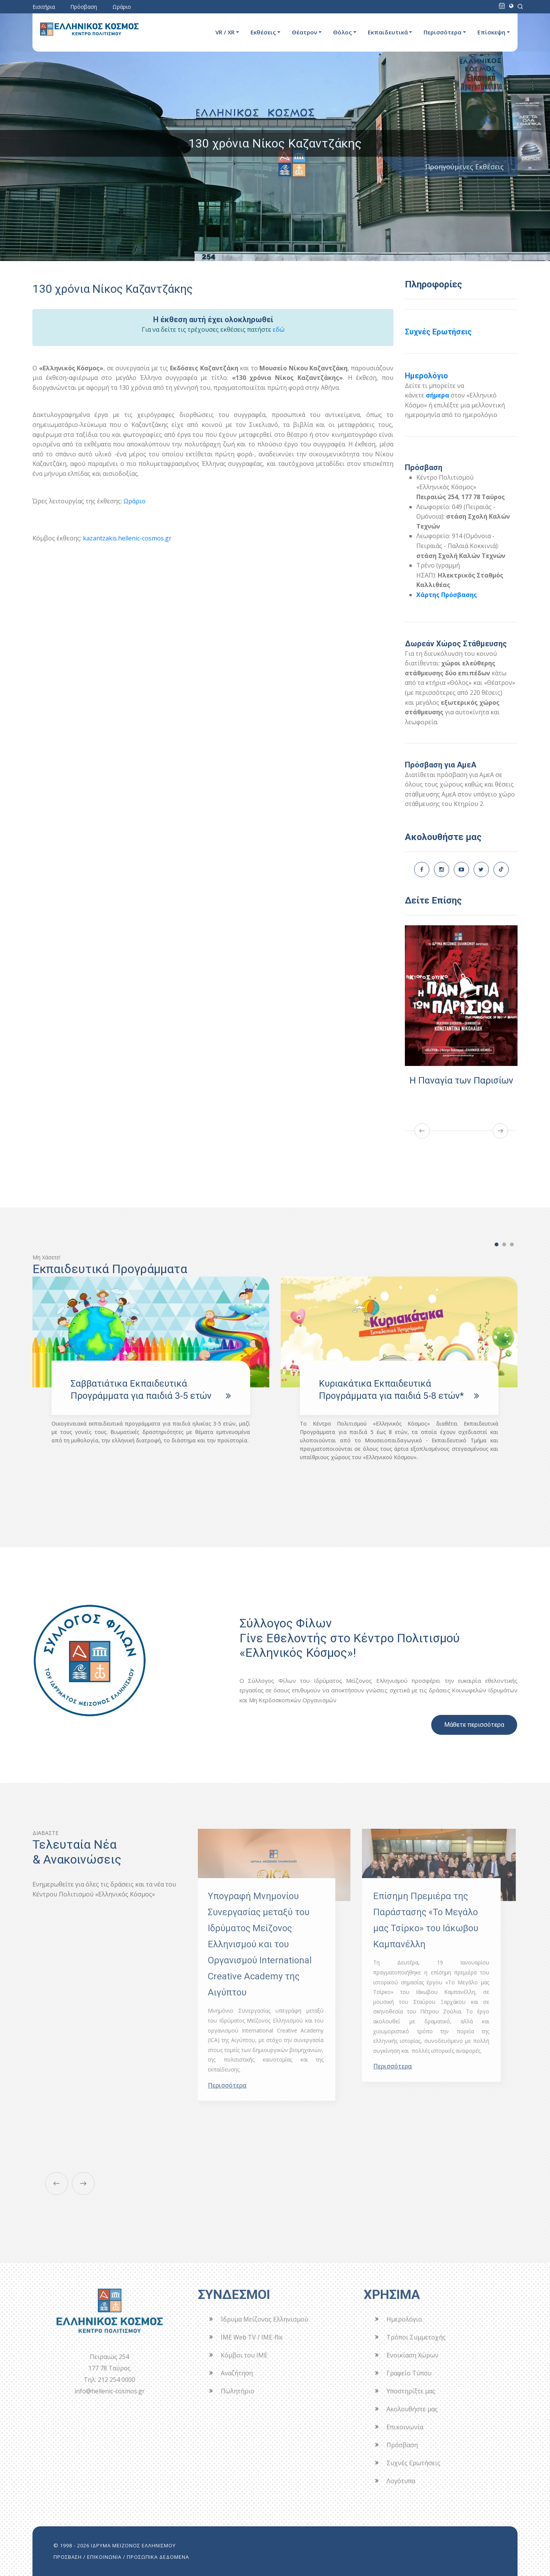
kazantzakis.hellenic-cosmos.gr (127, 538)
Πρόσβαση (83, 6)
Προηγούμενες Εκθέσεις (464, 166)
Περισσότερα (442, 32)
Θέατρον (304, 32)
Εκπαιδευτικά (388, 32)
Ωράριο (121, 6)
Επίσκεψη (491, 32)
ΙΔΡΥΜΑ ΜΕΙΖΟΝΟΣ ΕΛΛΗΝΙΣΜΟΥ (133, 2545)
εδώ (279, 329)
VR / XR (225, 32)
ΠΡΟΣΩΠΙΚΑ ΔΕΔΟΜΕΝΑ (158, 2556)
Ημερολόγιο (426, 375)
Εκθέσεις (263, 32)
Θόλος (342, 32)
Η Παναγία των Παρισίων (462, 1080)
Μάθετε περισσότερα (474, 1724)
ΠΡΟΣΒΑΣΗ (67, 2556)
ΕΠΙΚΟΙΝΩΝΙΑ (104, 2556)
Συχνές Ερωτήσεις (438, 331)
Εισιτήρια (43, 6)
